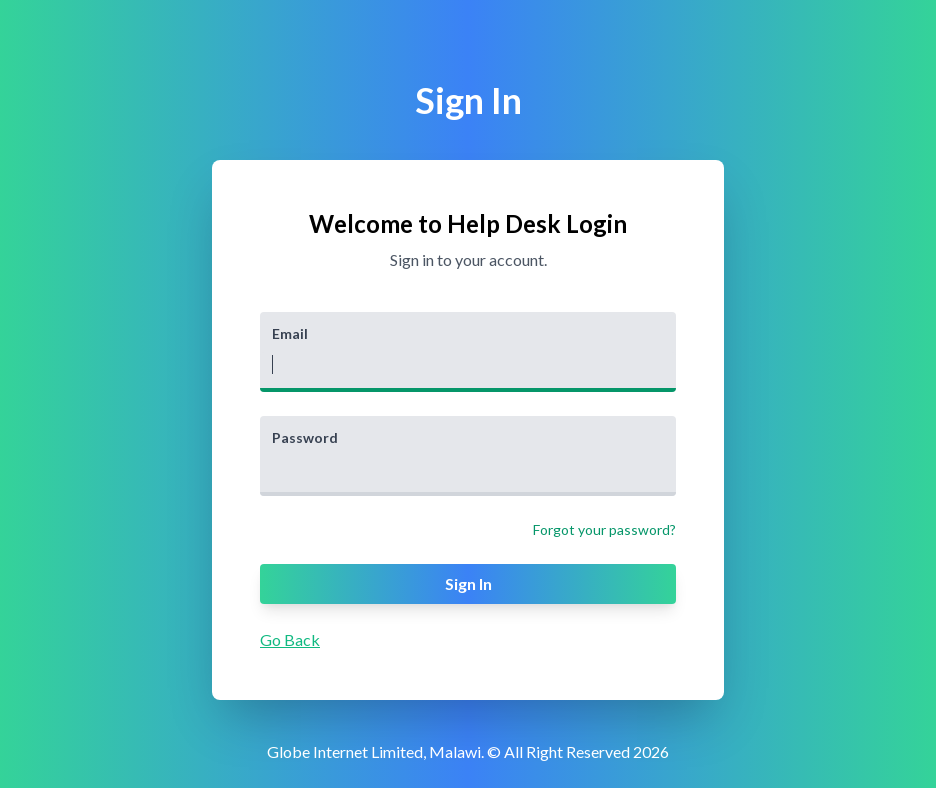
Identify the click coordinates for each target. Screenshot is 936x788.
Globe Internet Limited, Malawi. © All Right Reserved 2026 (468, 751)
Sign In (468, 583)
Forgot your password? (604, 529)
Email (290, 333)
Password (305, 437)
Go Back (290, 639)
